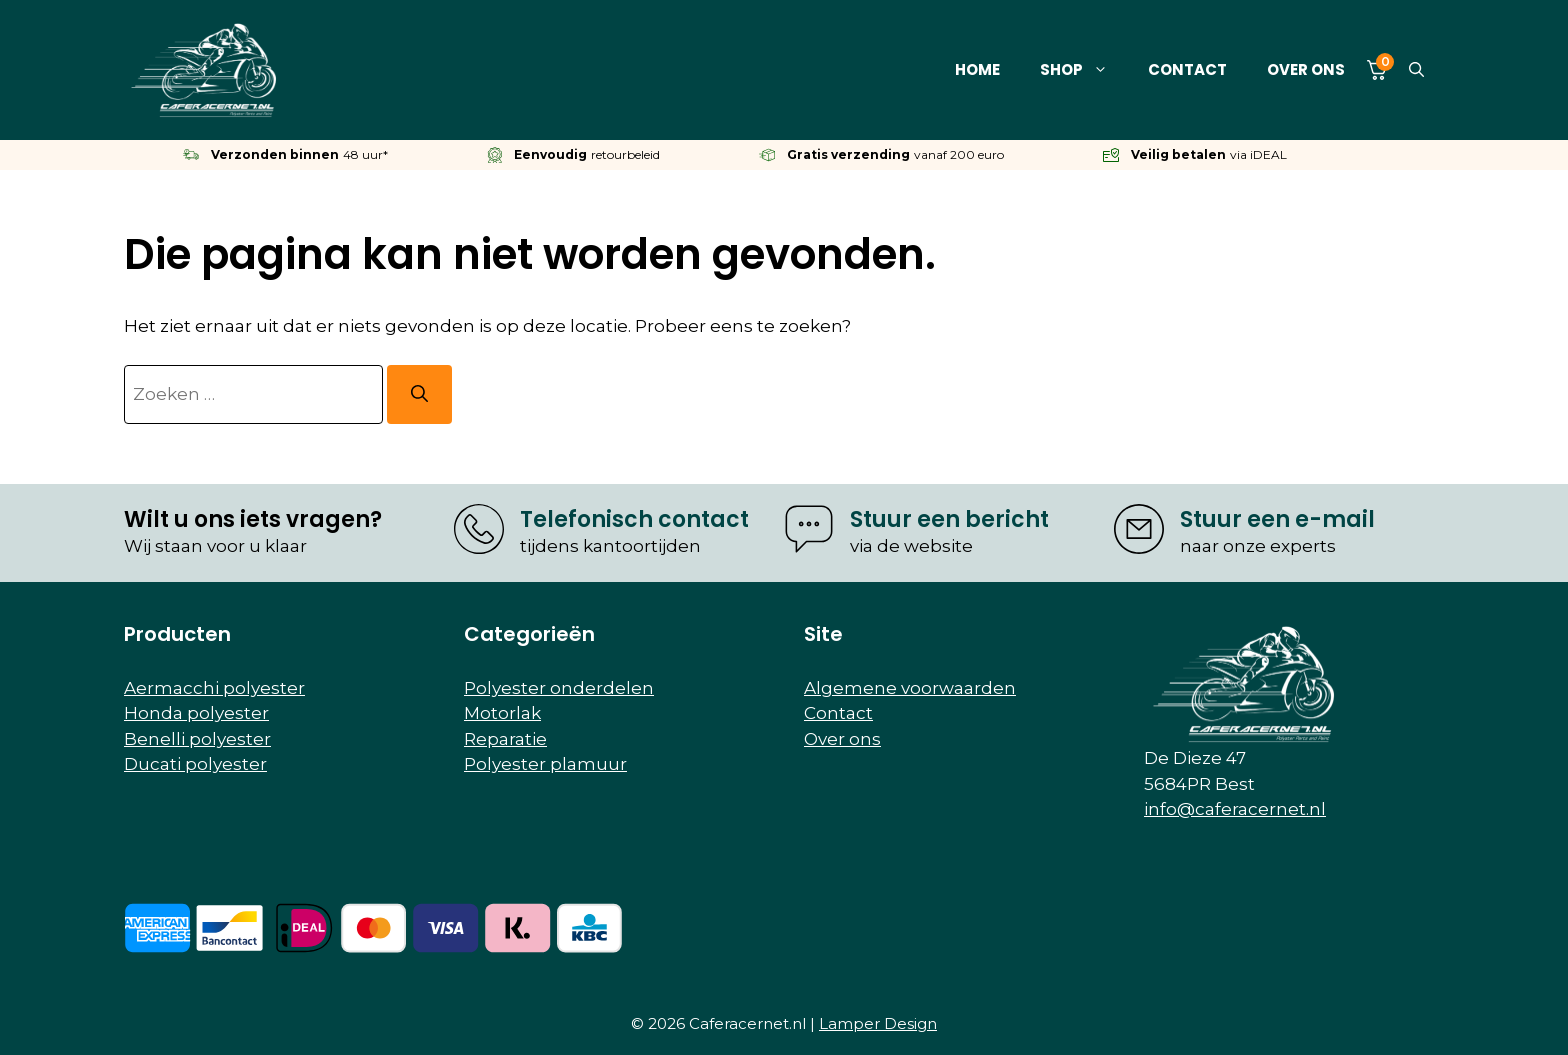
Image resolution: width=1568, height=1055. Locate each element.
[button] (1416, 70)
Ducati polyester (195, 764)
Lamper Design (878, 1023)
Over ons (1306, 69)
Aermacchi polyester (214, 688)
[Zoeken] (419, 395)
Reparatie (505, 739)
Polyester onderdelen (559, 688)
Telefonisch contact (634, 519)
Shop (1084, 70)
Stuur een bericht (949, 519)
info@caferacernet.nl (1235, 809)
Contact (1187, 69)
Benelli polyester (197, 739)
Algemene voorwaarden (910, 688)
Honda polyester (196, 713)
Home (977, 69)
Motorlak (502, 713)
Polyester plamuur (545, 764)
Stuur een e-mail (1277, 519)
